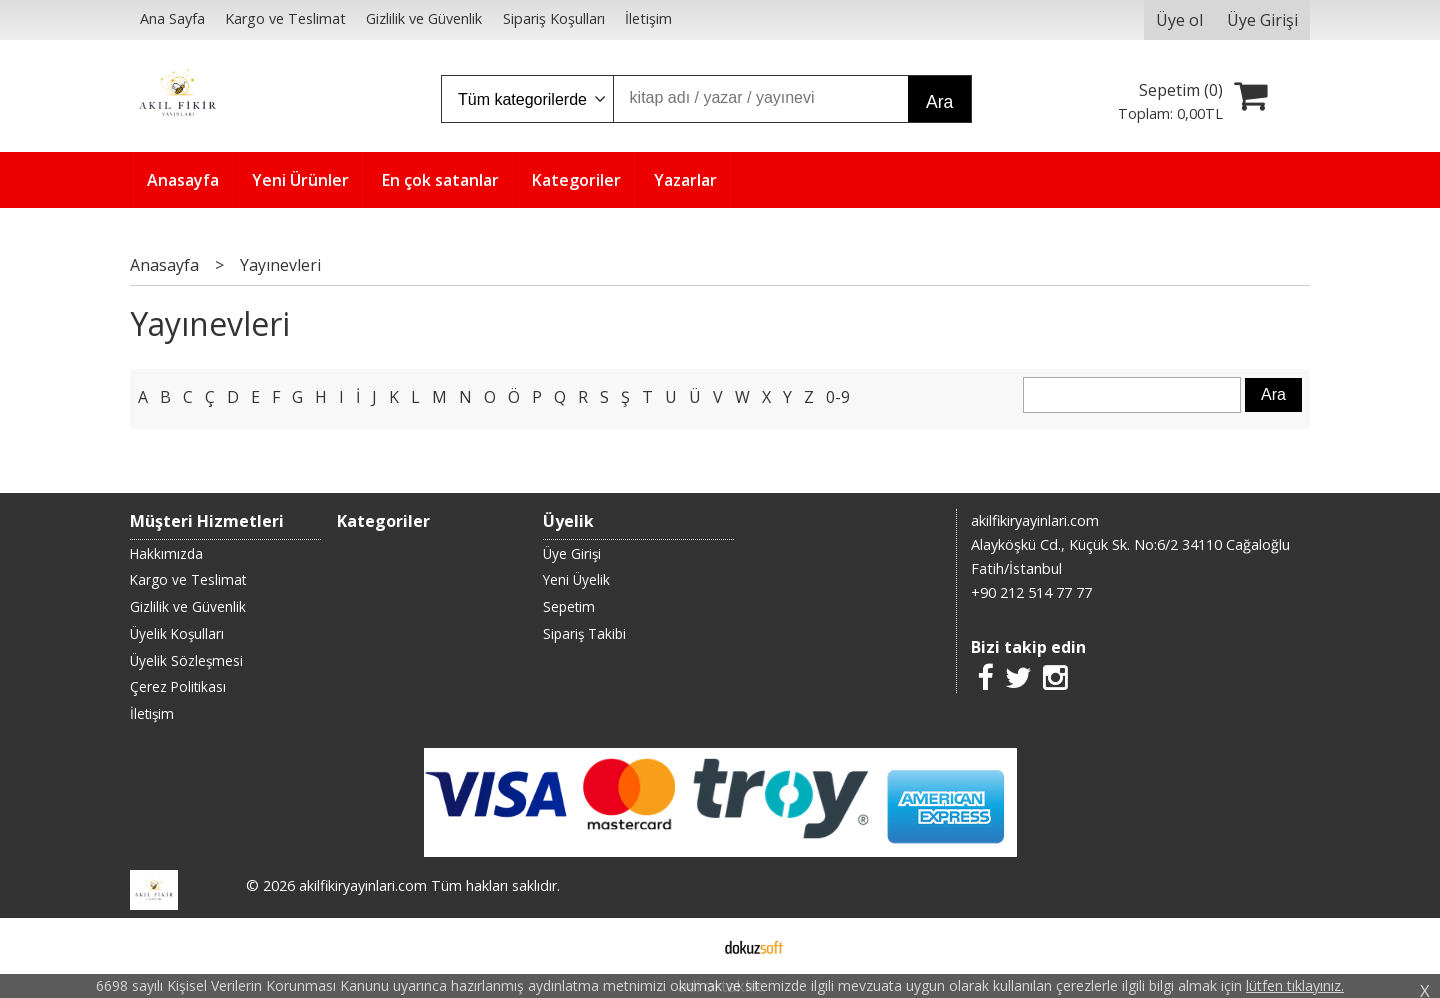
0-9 (838, 397)
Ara (939, 102)
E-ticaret (688, 946)
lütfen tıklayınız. (1295, 985)
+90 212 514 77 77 (1031, 592)
